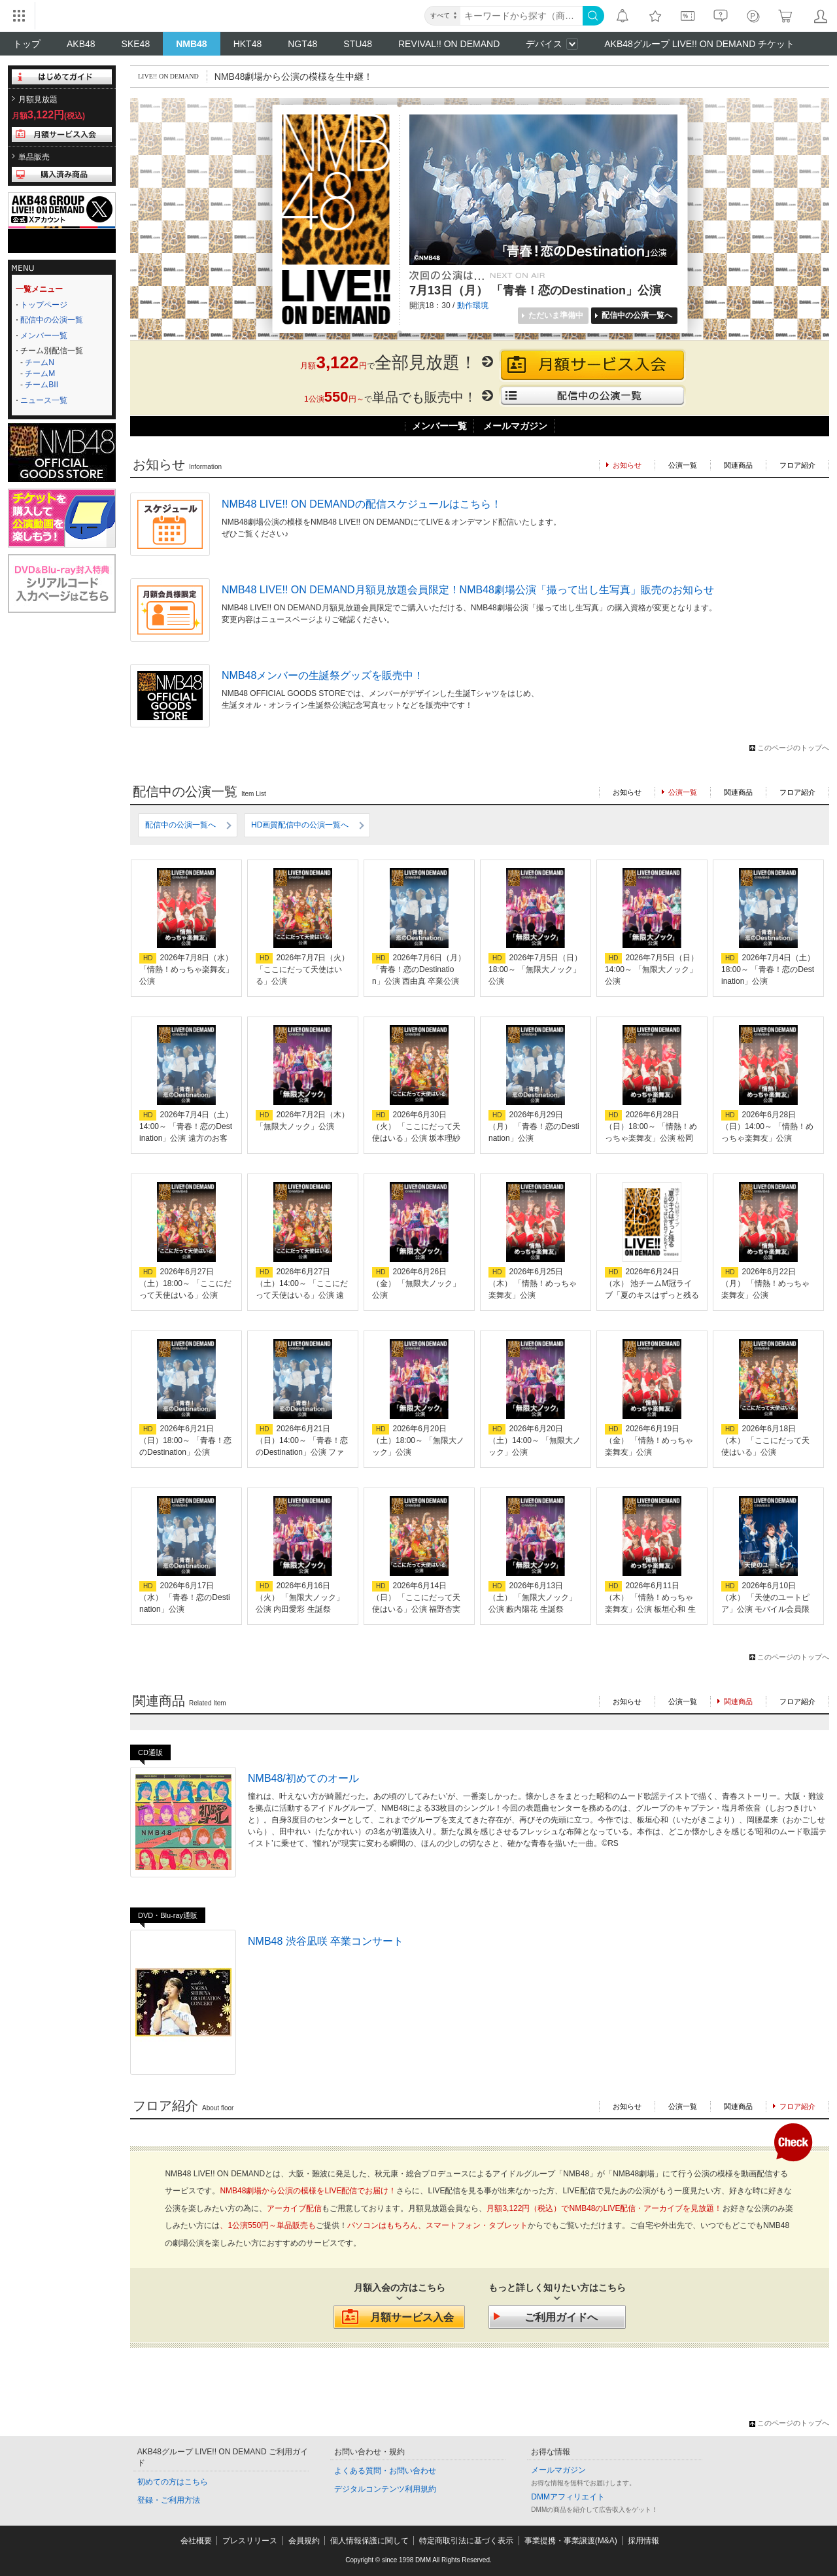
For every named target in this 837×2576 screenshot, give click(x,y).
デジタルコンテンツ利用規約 (385, 2489)
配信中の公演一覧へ (180, 824)
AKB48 (81, 44)
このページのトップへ (793, 748)
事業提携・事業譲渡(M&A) (570, 2540)
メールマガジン (515, 426)
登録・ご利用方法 (168, 2500)
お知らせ (627, 792)
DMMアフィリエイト (568, 2496)
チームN (39, 362)
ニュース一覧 (43, 400)
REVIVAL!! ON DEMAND (449, 44)
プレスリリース (249, 2540)
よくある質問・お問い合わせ (385, 2470)
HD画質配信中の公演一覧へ (300, 824)
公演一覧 (682, 465)
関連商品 (738, 465)
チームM (40, 373)
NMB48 (191, 44)
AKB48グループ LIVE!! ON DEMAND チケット (699, 44)
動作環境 (472, 305)
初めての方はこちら (172, 2481)
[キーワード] (521, 16)
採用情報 (643, 2540)
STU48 (357, 44)
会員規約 (304, 2540)
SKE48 (136, 44)
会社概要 (196, 2540)
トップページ (43, 304)
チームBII (41, 384)
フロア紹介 (797, 465)
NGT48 (302, 44)
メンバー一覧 (43, 335)
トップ (27, 44)
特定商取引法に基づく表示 (466, 2540)
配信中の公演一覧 (51, 319)
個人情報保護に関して (369, 2540)
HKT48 (247, 44)
